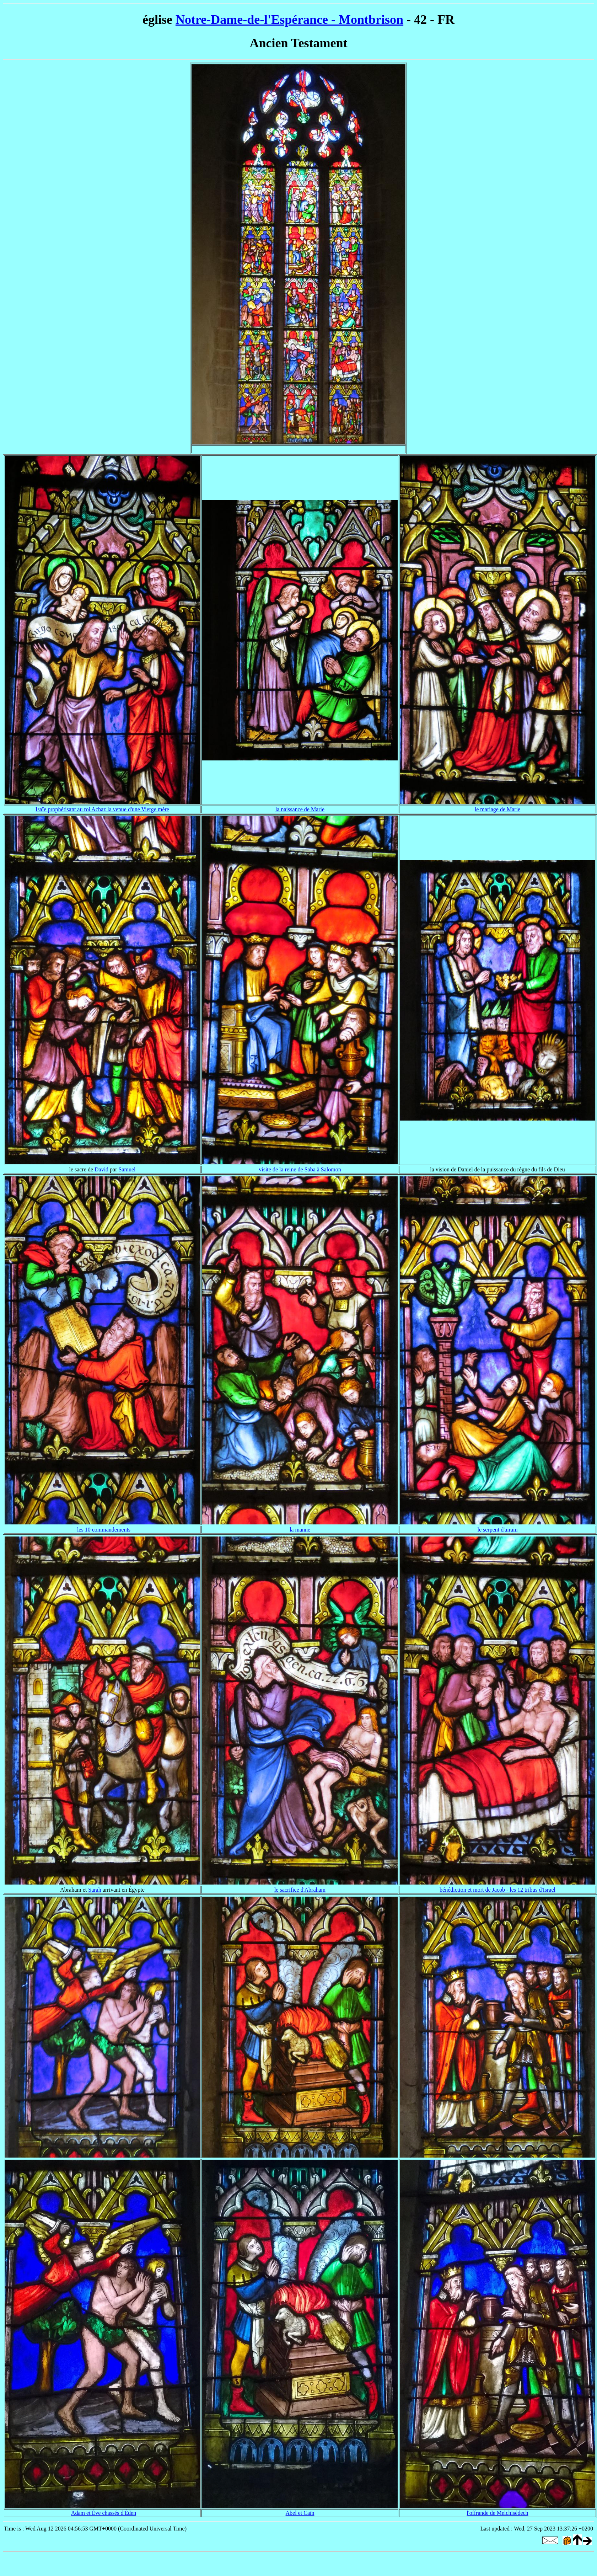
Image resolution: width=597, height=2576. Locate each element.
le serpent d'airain (497, 1530)
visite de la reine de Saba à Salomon (300, 1169)
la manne (300, 1530)
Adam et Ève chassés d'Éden (103, 2513)
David (101, 1169)
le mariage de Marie (497, 809)
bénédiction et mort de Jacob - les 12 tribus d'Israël (497, 1890)
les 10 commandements (103, 1530)
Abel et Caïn (300, 2513)
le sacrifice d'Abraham (300, 1890)
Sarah (94, 1890)
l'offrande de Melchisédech (497, 2513)
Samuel (127, 1169)
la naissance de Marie (299, 809)
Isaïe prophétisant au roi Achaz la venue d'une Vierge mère (102, 809)
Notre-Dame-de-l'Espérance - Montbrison (289, 19)
